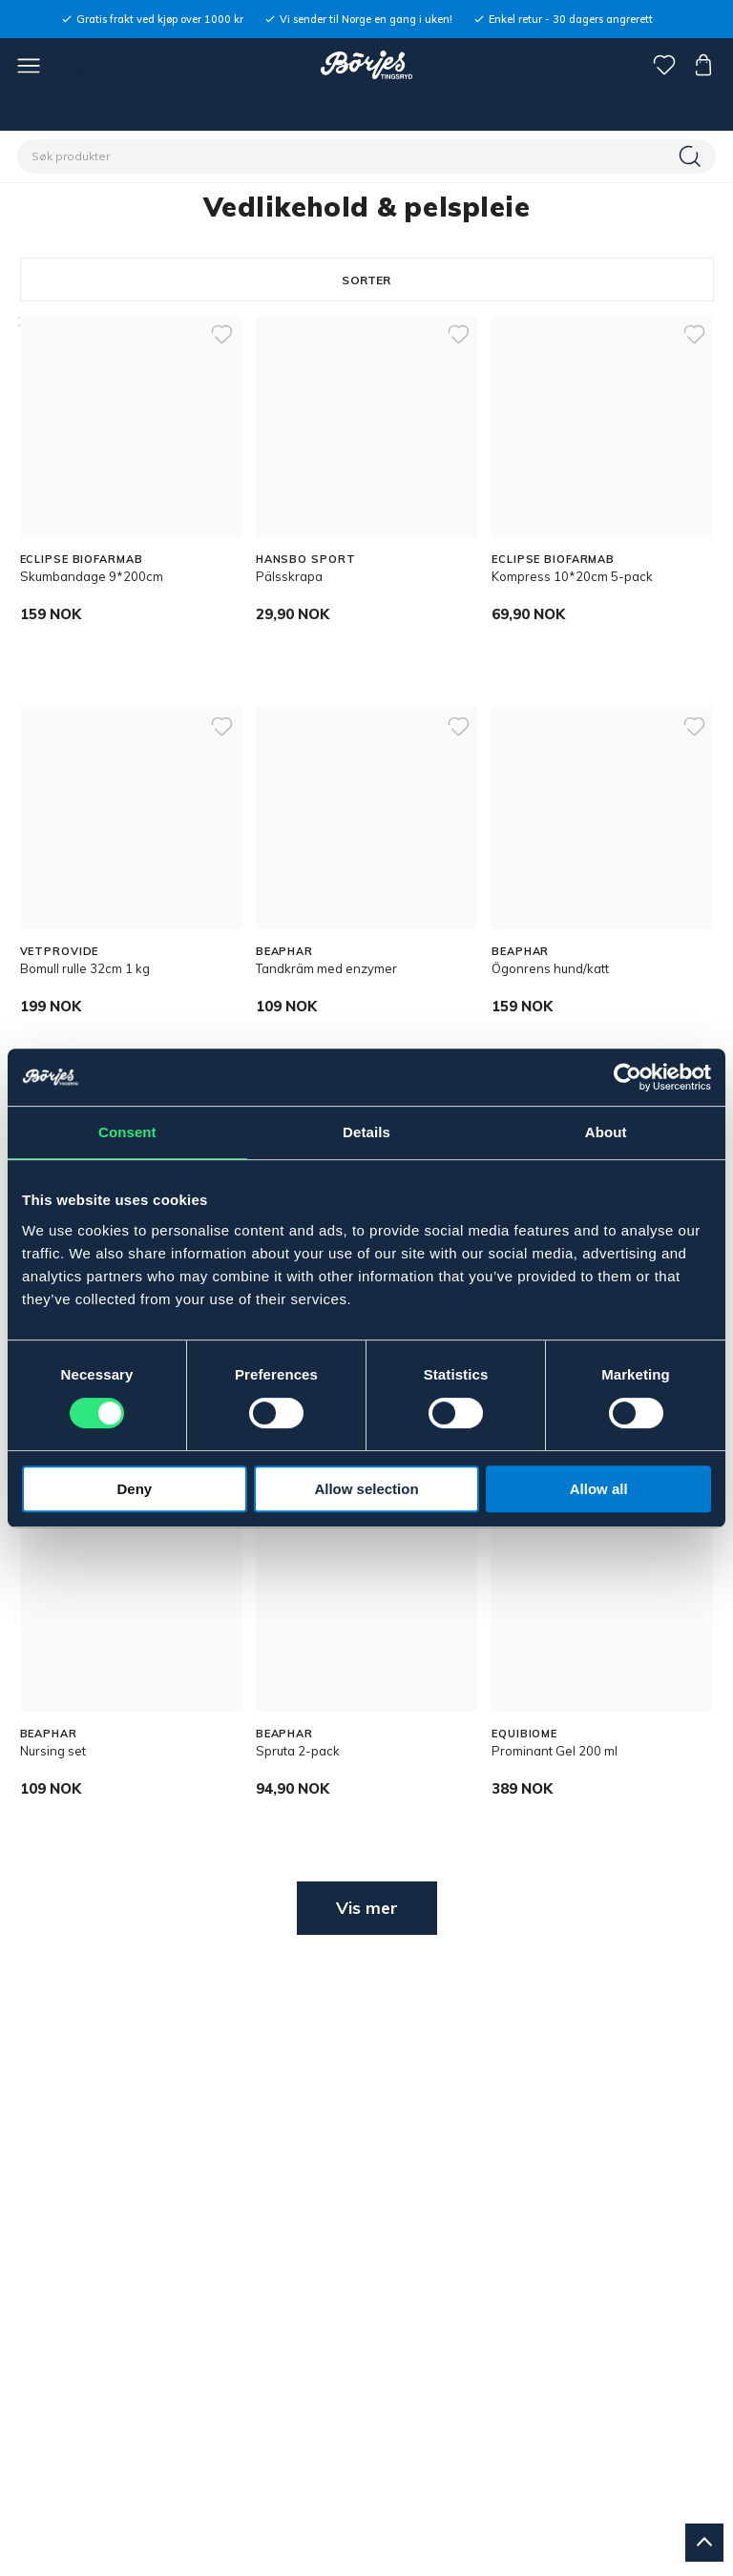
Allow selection (366, 1489)
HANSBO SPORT (306, 559)
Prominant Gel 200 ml (555, 1750)
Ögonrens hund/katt (550, 968)
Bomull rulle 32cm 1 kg (85, 968)
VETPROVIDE (59, 951)
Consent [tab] (127, 1132)
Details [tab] (366, 1132)
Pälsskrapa (289, 576)
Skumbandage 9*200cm (91, 576)
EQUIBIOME (524, 1733)
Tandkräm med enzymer (326, 968)
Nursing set (53, 1750)
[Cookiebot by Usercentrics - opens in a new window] (627, 1077)
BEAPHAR (284, 951)
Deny (134, 1489)
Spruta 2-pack (298, 1750)
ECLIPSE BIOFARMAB (81, 559)
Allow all (599, 1489)
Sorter (366, 280)
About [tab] (606, 1132)
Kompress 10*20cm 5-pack (572, 576)
